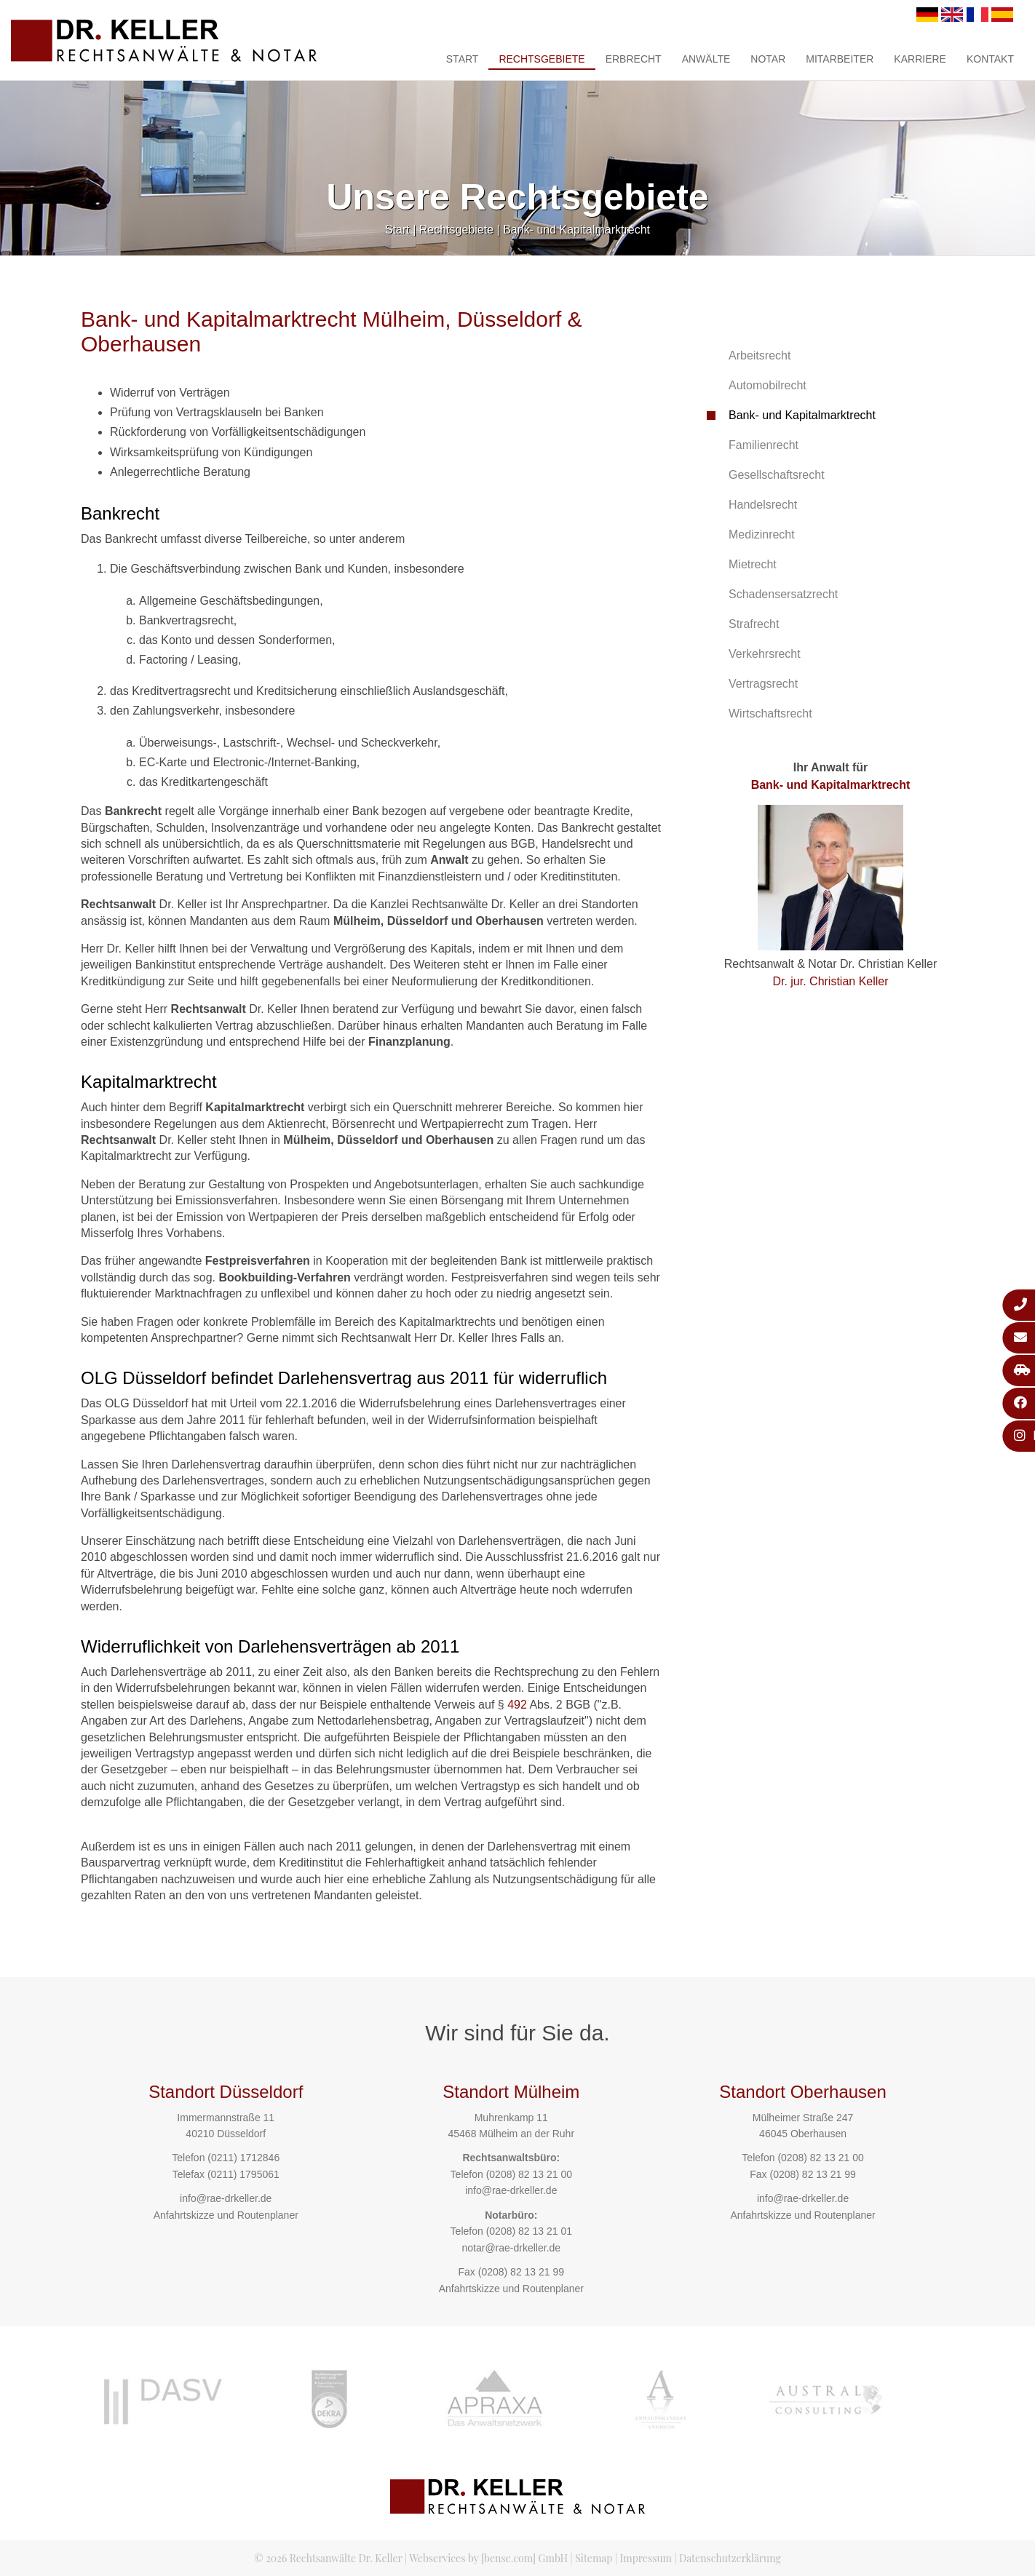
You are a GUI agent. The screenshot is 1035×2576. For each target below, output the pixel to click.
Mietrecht (753, 564)
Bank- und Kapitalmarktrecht (576, 229)
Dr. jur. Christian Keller (830, 981)
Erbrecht (634, 59)
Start (462, 59)
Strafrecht (754, 624)
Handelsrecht (763, 504)
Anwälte (706, 59)
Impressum (646, 2558)
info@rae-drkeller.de (225, 2198)
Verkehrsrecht (765, 654)
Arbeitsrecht (759, 355)
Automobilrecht (767, 385)
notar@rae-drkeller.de (510, 2248)
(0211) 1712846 (243, 2157)
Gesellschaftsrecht (777, 475)
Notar (767, 59)
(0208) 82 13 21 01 (529, 2231)
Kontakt (990, 59)
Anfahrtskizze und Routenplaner (226, 2215)
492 (517, 1704)
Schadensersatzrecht (783, 594)
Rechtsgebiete (541, 59)
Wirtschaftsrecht (770, 713)
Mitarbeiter (839, 59)
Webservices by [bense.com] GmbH (488, 2558)
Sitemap (593, 2558)
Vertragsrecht (763, 683)
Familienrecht (763, 445)
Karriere (920, 59)
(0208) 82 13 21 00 (529, 2174)
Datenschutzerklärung (730, 2558)
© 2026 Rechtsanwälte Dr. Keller (328, 2558)
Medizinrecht (762, 534)
